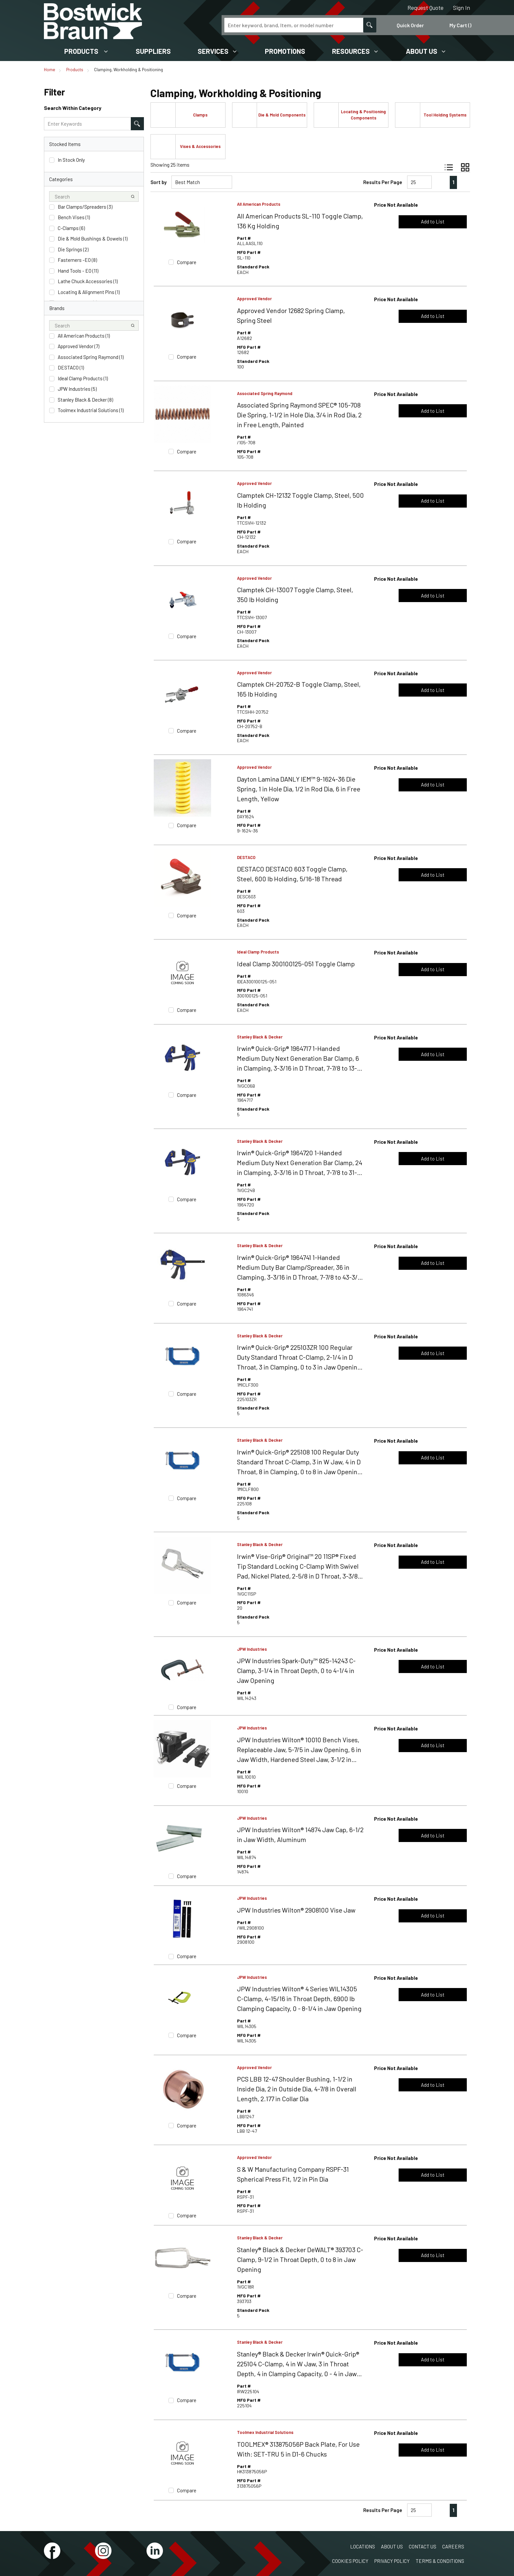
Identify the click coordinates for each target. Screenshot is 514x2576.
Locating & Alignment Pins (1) (89, 292)
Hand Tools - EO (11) (78, 271)
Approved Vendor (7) (78, 346)
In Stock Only (71, 160)
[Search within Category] (137, 123)
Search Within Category (72, 108)
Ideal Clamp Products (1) (83, 378)
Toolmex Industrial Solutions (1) (91, 410)
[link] (439, 182)
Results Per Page (382, 182)
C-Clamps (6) (71, 228)
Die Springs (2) (73, 249)
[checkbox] (51, 160)
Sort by (158, 182)
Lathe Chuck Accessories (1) (88, 281)
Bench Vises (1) (74, 217)
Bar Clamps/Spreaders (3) (85, 207)
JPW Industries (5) (77, 389)
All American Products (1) (84, 336)
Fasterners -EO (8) (77, 260)
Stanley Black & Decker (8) (85, 400)
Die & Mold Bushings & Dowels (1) (93, 238)
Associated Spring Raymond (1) (91, 357)
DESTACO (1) (71, 367)
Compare (186, 262)
